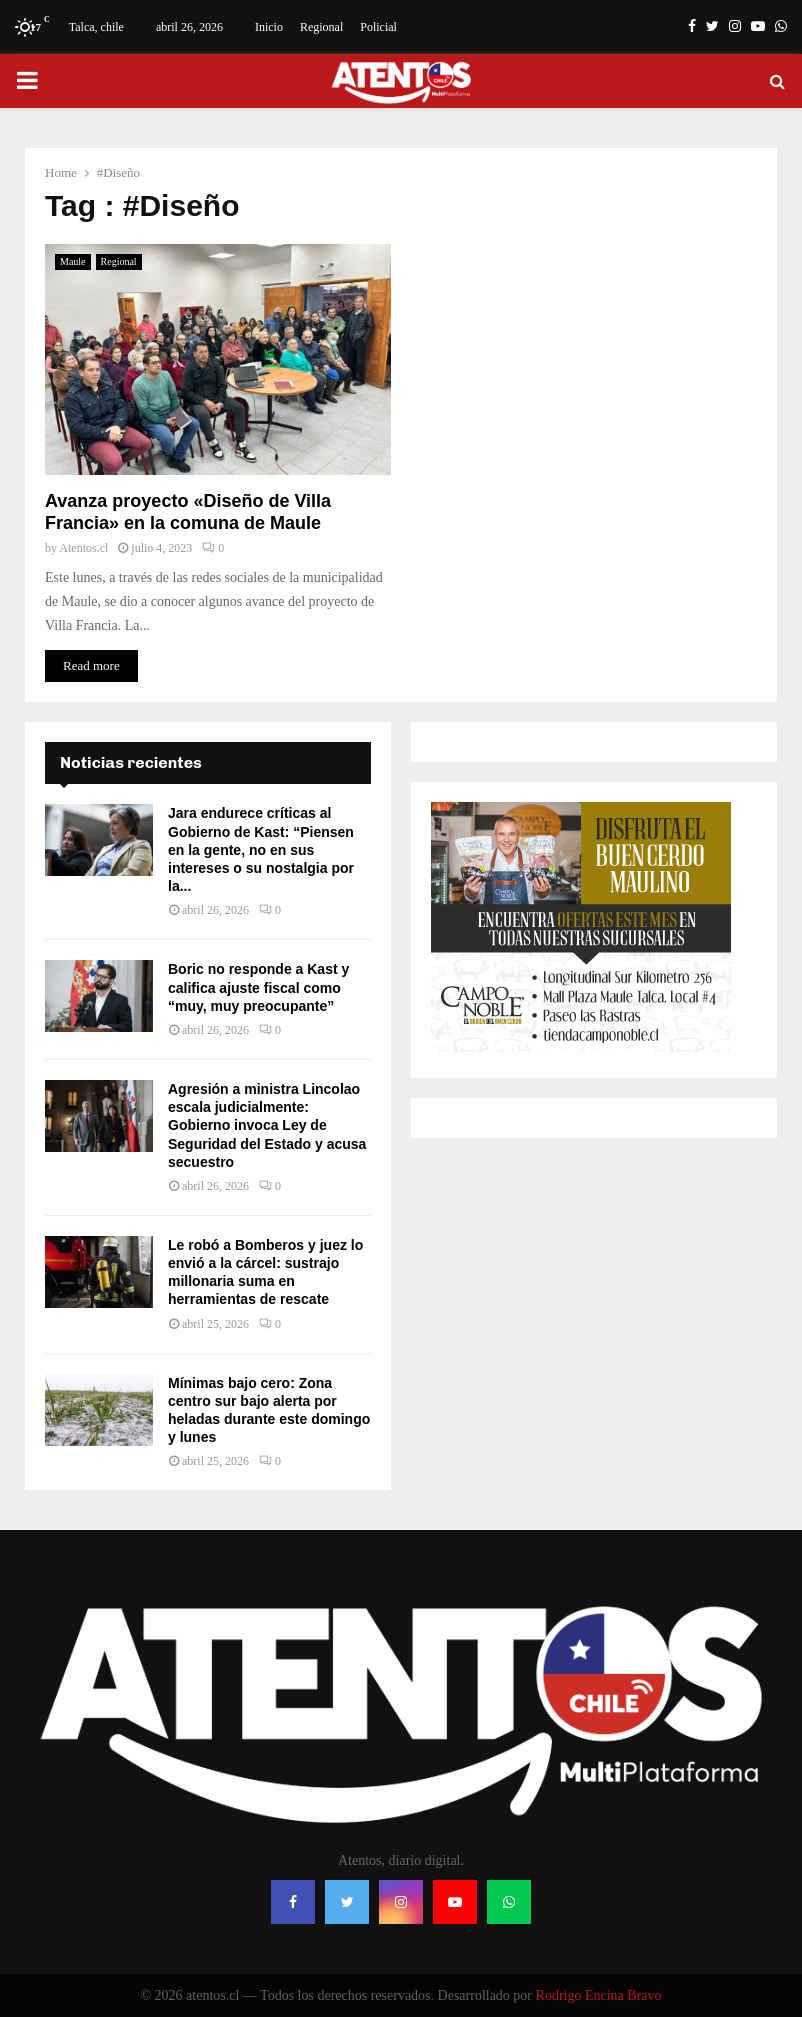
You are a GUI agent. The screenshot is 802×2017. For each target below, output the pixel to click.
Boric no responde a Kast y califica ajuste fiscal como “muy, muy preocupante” (258, 987)
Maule (73, 261)
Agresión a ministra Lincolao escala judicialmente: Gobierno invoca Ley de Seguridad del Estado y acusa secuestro (267, 1125)
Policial (378, 27)
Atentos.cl (83, 548)
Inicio (269, 27)
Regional (321, 27)
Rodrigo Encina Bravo (599, 1995)
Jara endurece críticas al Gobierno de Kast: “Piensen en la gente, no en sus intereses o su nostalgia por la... (261, 849)
